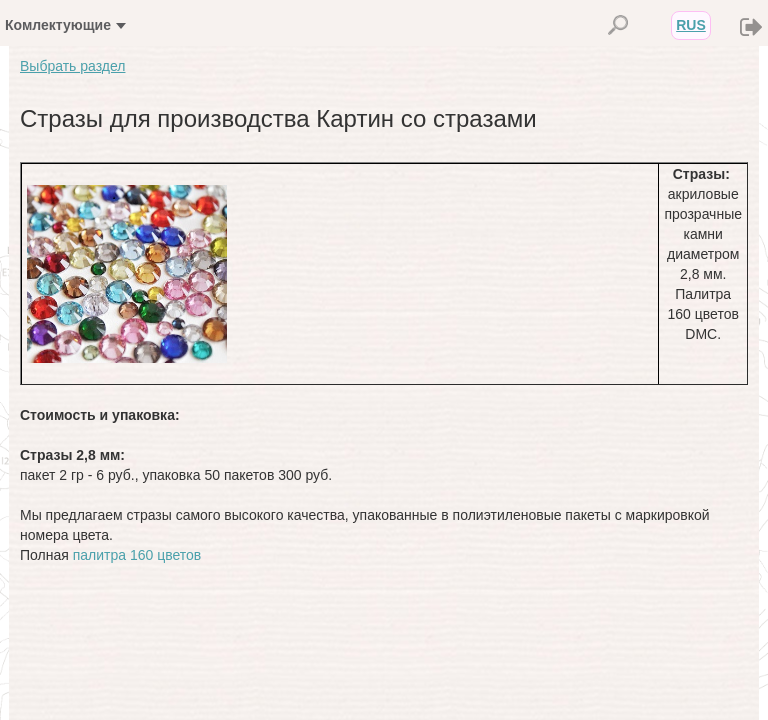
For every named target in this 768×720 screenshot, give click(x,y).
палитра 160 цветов (137, 555)
